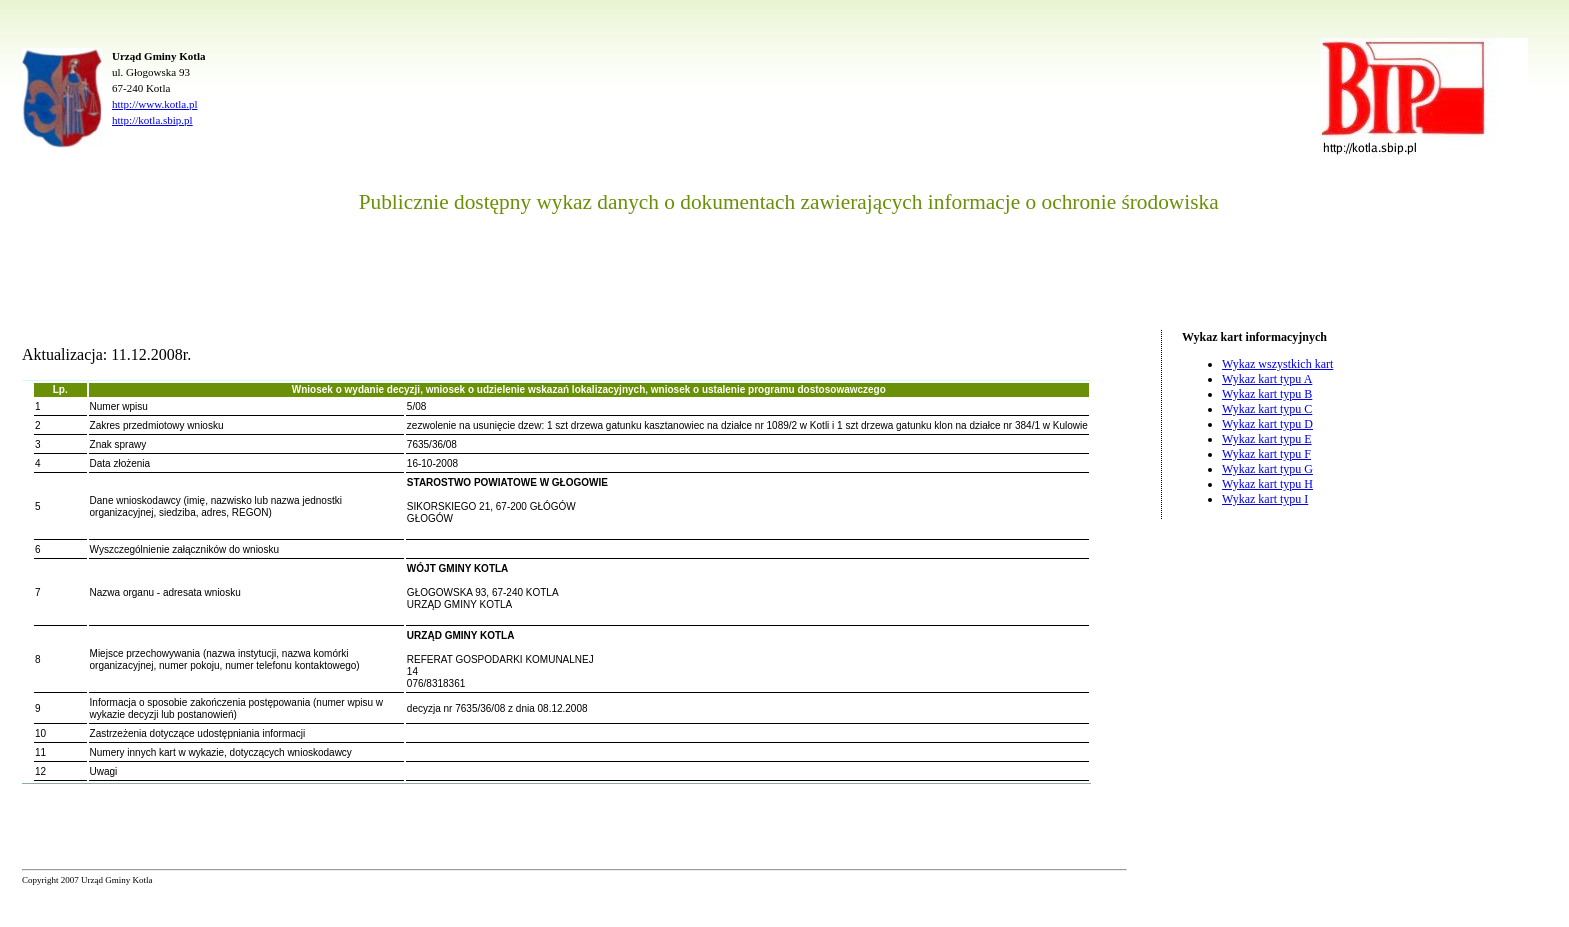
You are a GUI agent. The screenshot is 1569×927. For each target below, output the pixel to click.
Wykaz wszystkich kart (1277, 364)
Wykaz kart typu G (1267, 469)
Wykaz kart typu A (1267, 379)
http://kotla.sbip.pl (152, 120)
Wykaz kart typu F (1266, 454)
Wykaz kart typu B (1267, 394)
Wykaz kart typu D (1267, 424)
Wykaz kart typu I (1265, 499)
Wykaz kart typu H (1267, 484)
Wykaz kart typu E (1267, 439)
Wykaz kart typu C (1267, 409)
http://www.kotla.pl (154, 104)
